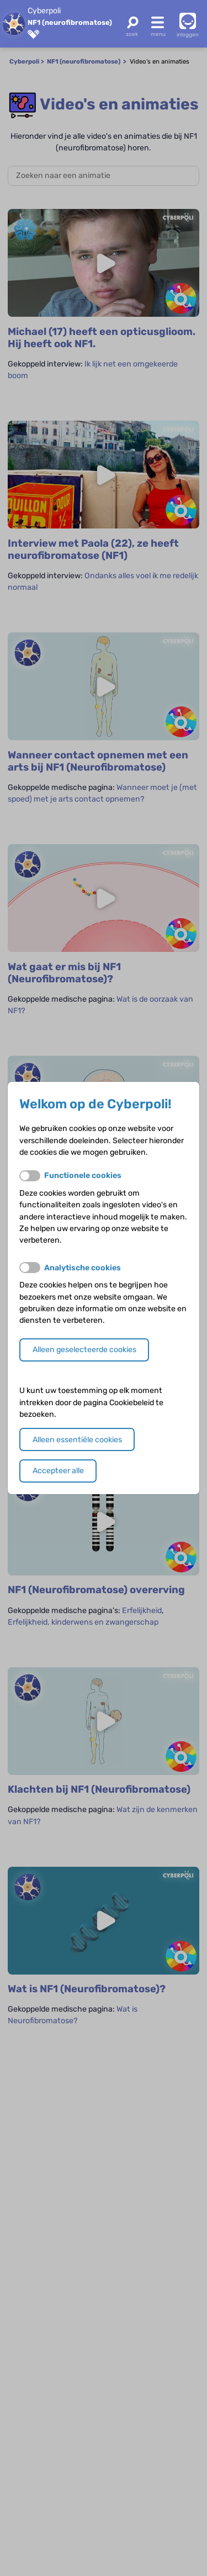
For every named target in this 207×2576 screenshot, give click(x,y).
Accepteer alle (58, 1470)
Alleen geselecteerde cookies (84, 1349)
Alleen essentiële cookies (77, 1439)
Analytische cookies (82, 1268)
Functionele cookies (82, 1175)
